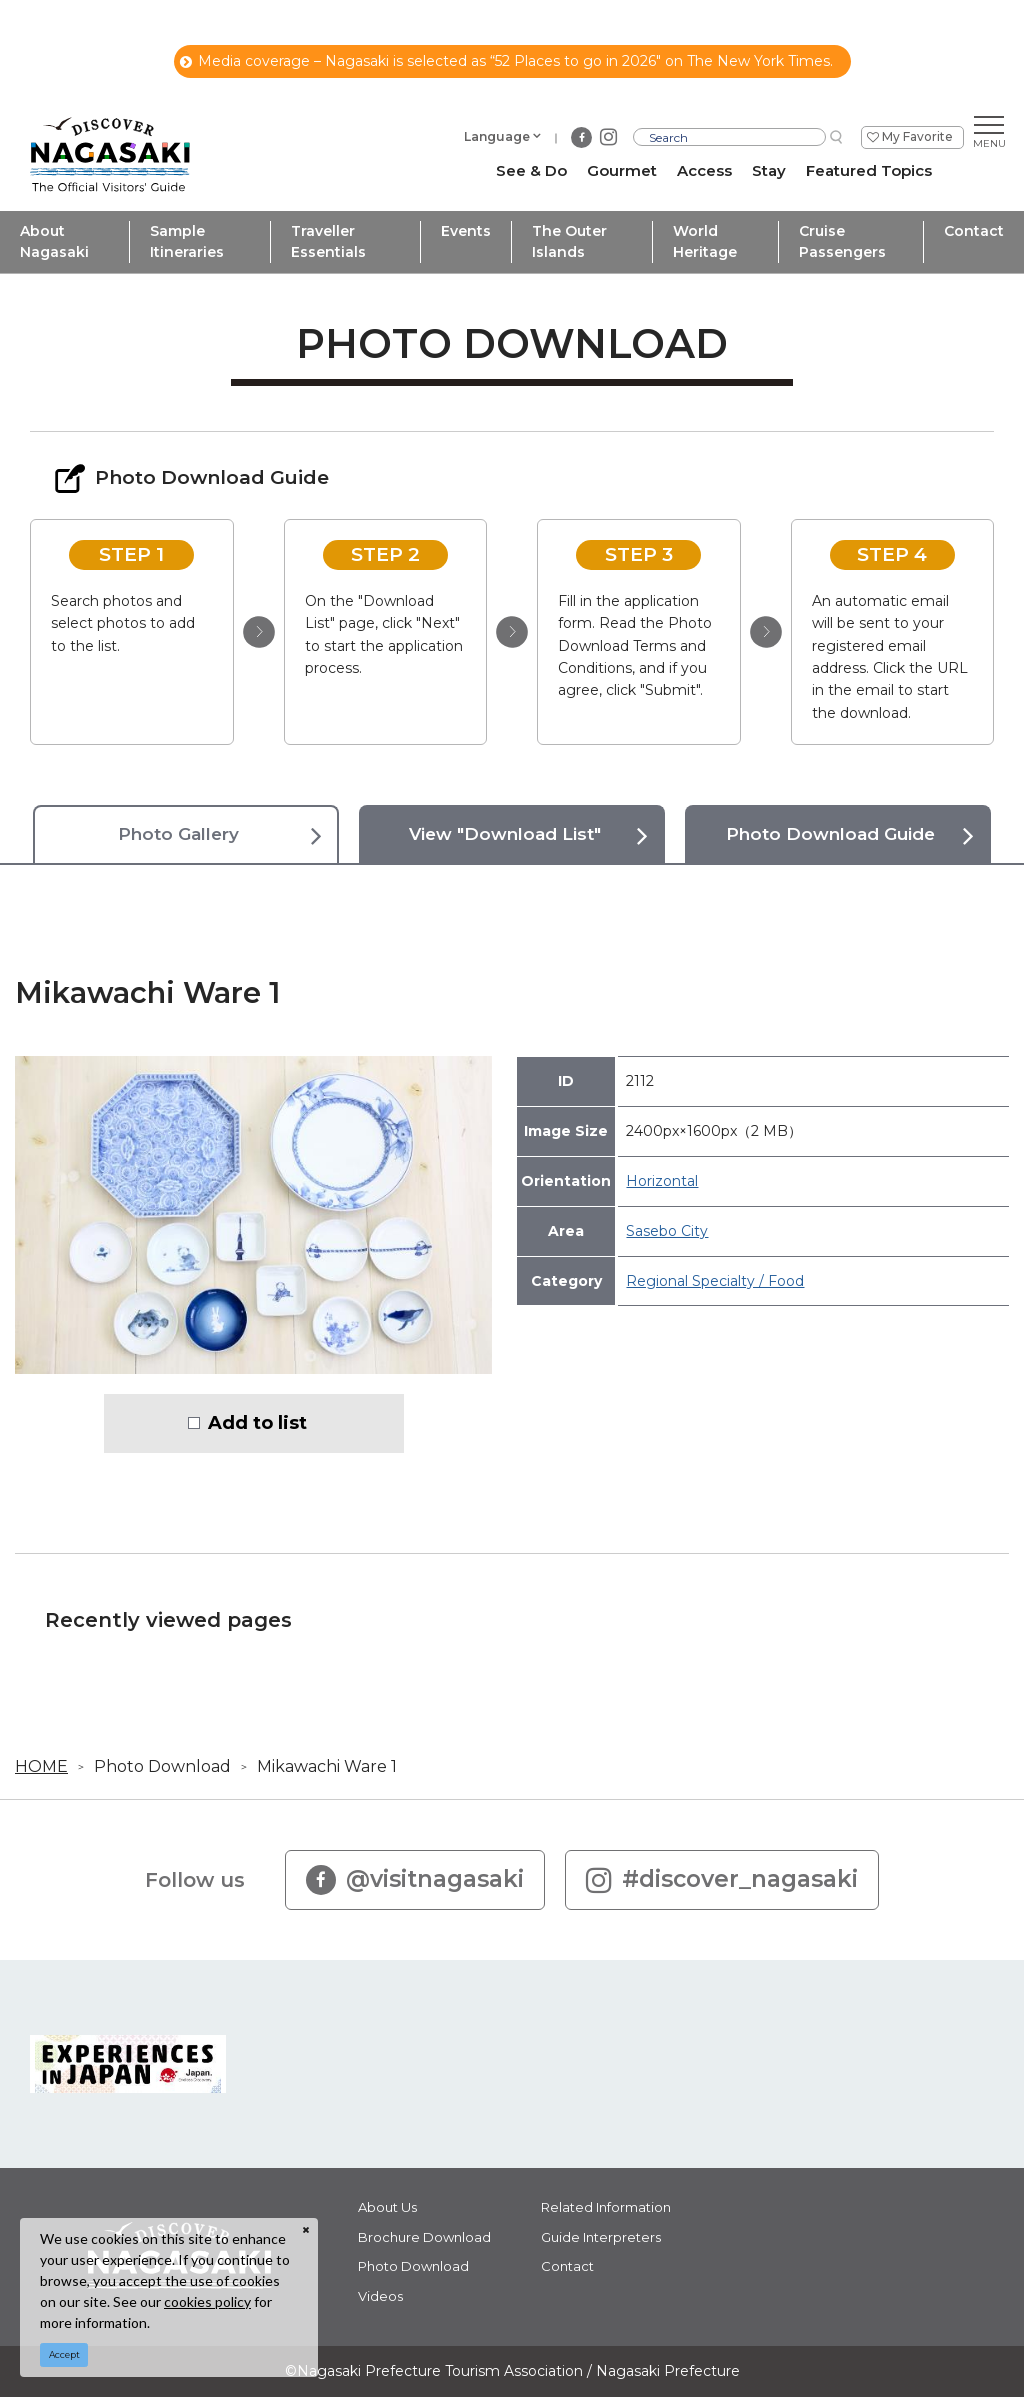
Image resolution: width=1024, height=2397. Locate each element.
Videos (380, 2296)
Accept (64, 2354)
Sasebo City (667, 1231)
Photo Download (162, 1766)
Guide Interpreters (601, 2237)
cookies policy (207, 2301)
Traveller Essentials (328, 241)
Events (466, 231)
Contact (974, 231)
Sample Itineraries (187, 241)
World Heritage (705, 241)
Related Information (606, 2207)
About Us (387, 2207)
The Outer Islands (569, 241)
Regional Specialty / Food (715, 1281)
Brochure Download (424, 2237)
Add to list (257, 1423)
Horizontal (662, 1181)
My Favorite (917, 136)
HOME (41, 1766)
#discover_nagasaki (722, 1880)
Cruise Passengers (842, 241)
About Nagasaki (54, 241)
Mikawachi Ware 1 (327, 1766)
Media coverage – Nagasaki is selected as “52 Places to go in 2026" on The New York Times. (506, 61)
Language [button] (497, 136)
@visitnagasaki (415, 1880)
